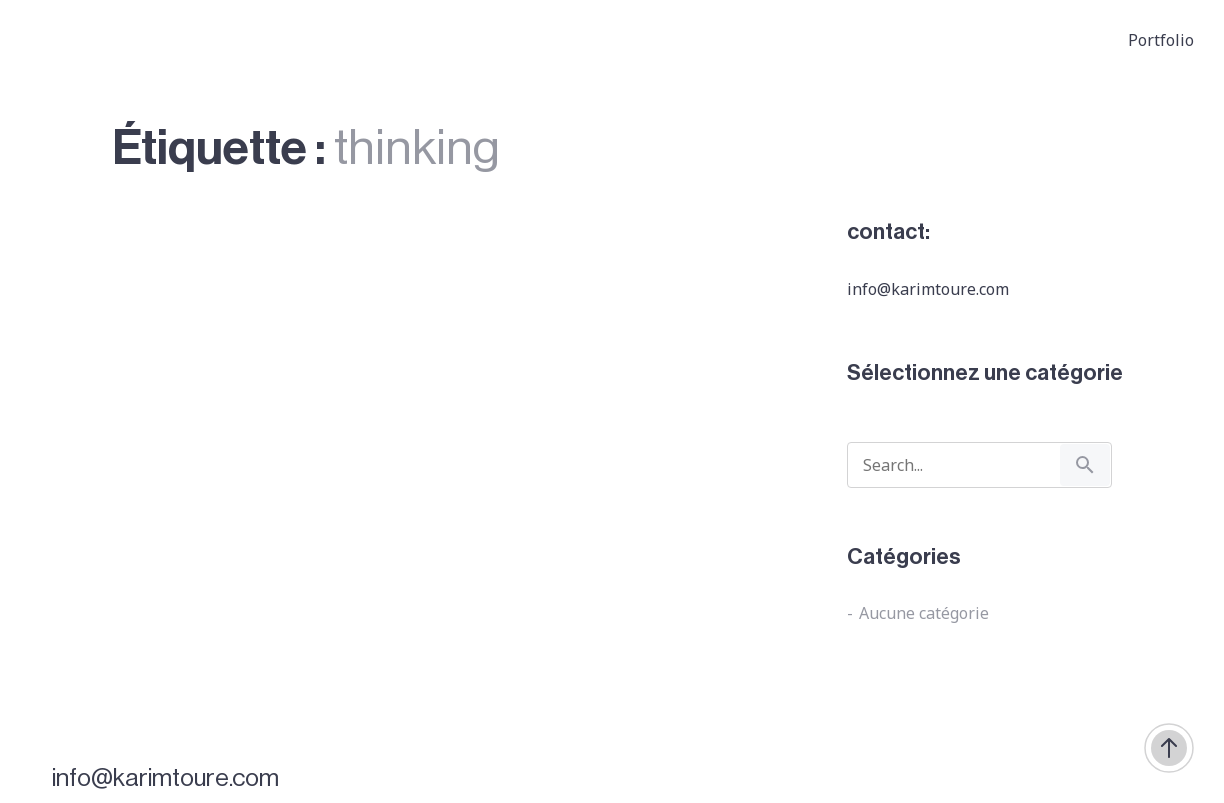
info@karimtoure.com (165, 778)
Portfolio (1161, 40)
